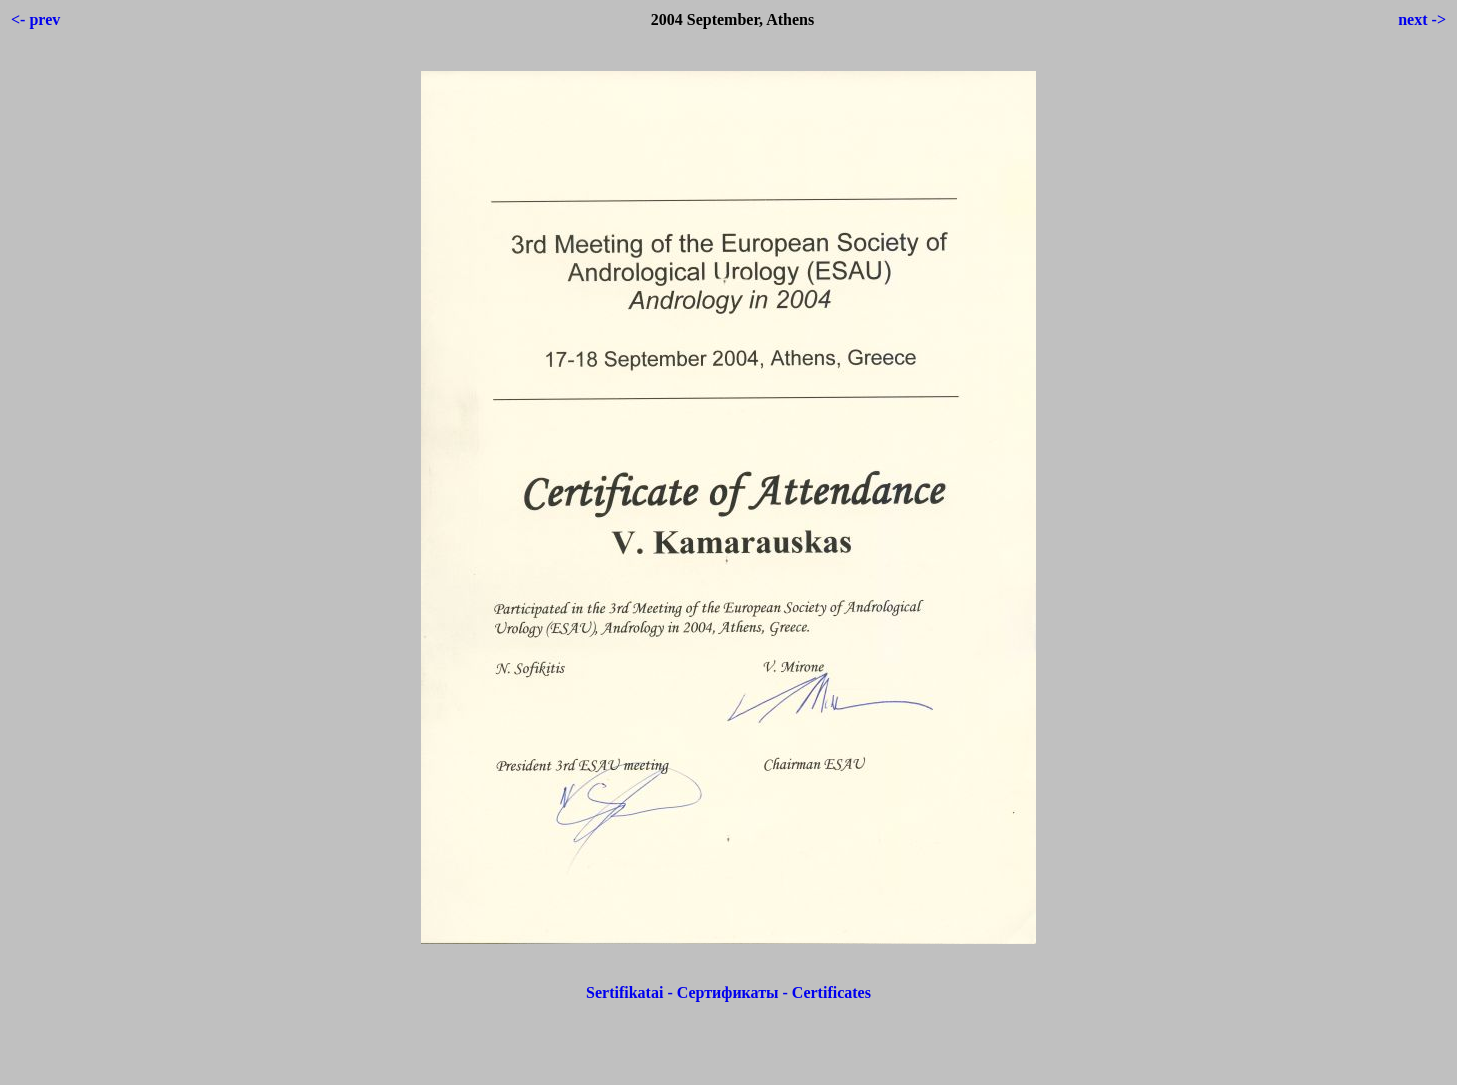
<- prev (35, 19)
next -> (1422, 19)
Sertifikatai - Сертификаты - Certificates (728, 992)
